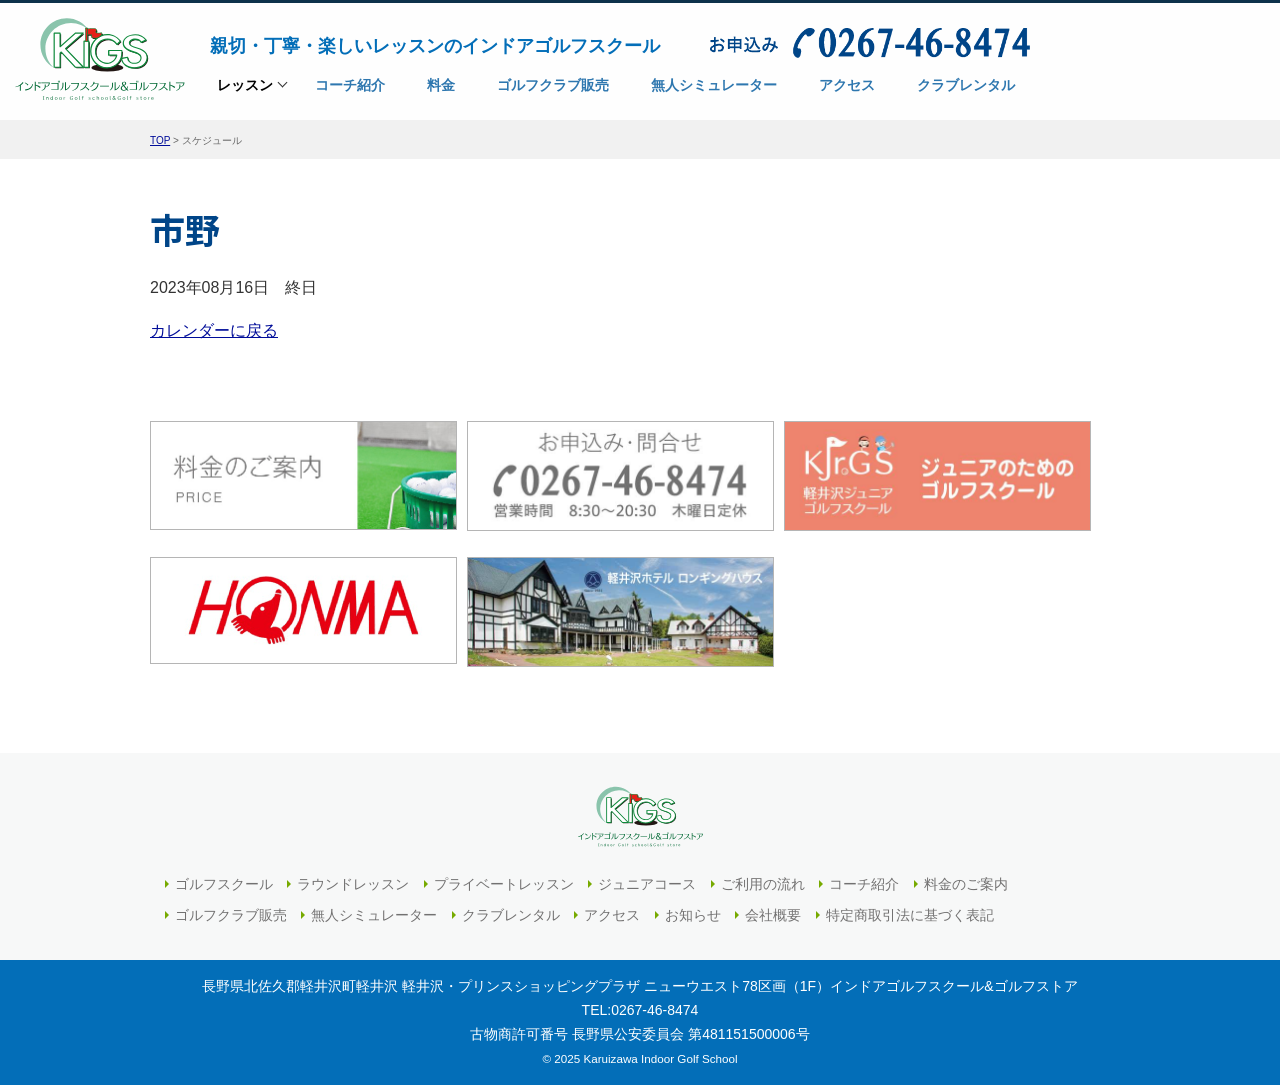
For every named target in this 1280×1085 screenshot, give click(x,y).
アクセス (612, 915)
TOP (160, 140)
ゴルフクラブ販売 (231, 915)
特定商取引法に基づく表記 (910, 915)
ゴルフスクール (224, 884)
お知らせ (693, 915)
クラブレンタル (511, 915)
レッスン (245, 92)
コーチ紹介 (864, 884)
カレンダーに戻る (214, 330)
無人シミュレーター (374, 915)
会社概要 (773, 915)
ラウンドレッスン (353, 884)
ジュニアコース (647, 884)
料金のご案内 (966, 884)
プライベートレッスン (504, 884)
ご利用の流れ (763, 884)
